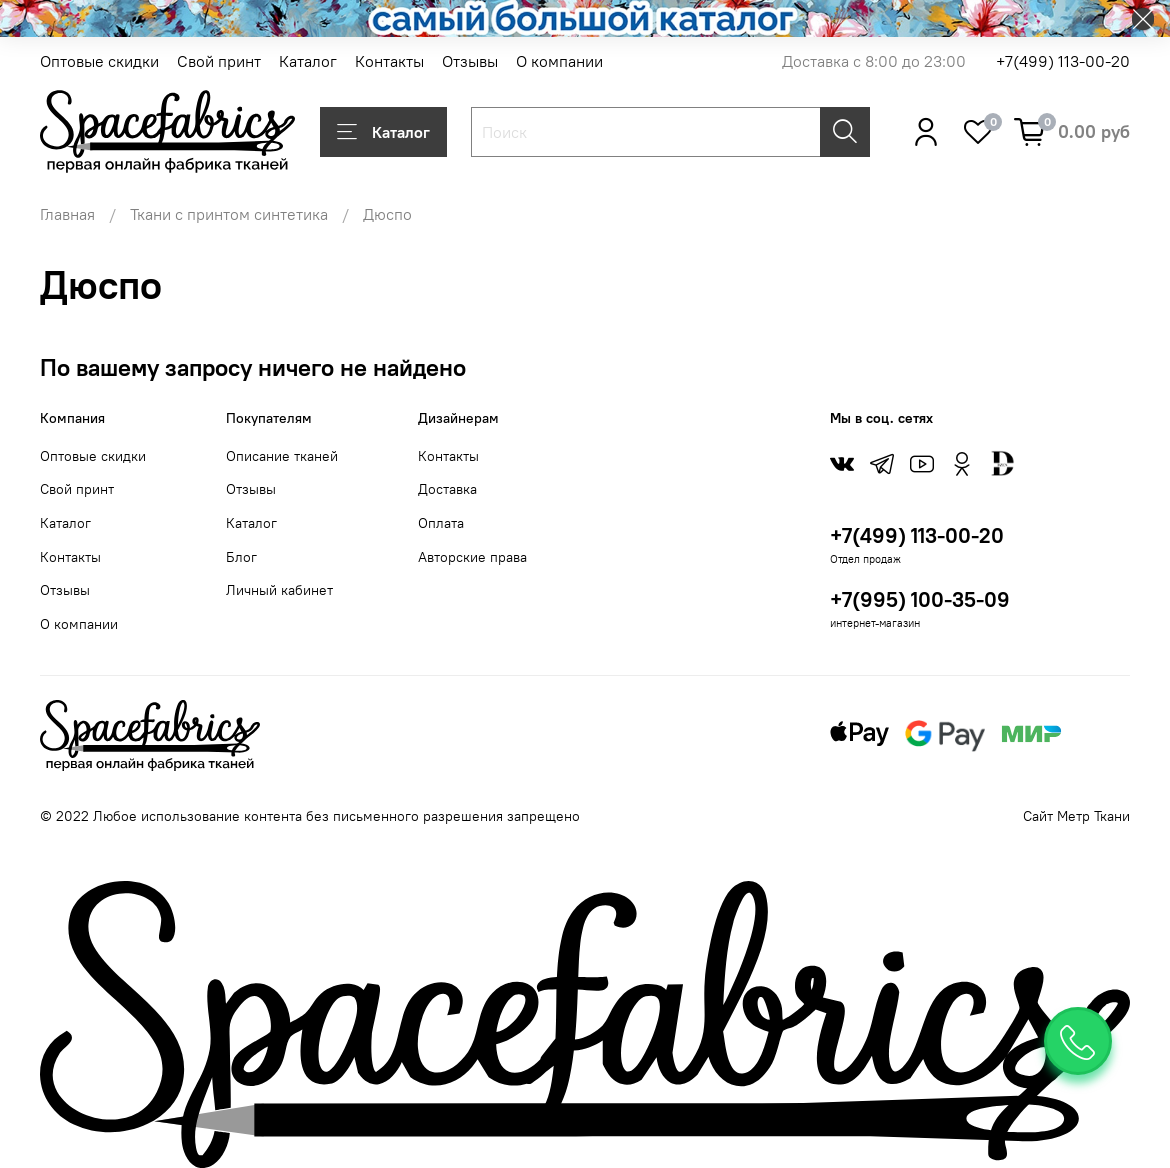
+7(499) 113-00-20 (1063, 61)
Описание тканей (282, 456)
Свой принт (219, 61)
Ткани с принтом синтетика (229, 214)
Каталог (308, 61)
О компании (559, 61)
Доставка (447, 489)
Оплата (441, 523)
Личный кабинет (279, 590)
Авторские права (472, 557)
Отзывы (470, 61)
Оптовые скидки (99, 61)
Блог (241, 557)
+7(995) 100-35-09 (920, 599)
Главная (67, 214)
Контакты (389, 61)
